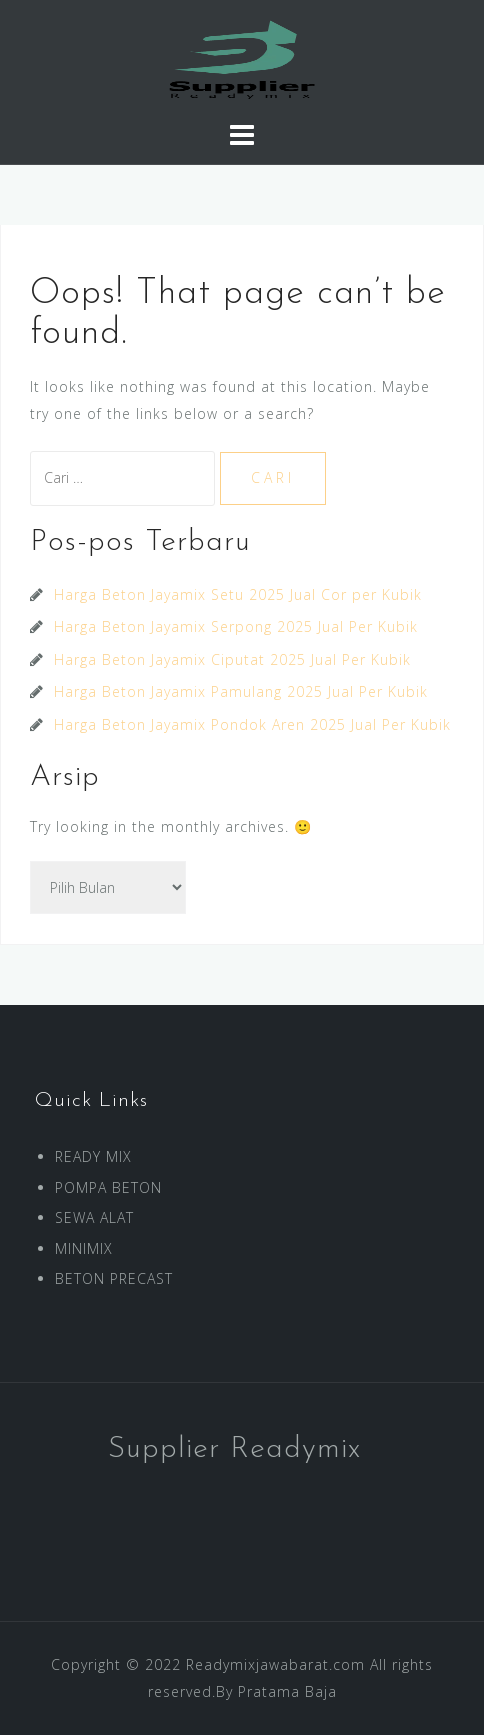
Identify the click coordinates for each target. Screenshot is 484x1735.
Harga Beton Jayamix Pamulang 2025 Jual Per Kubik (241, 691)
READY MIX (93, 1156)
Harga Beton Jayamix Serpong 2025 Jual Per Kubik (236, 626)
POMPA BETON (108, 1187)
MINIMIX (84, 1248)
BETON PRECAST (114, 1278)
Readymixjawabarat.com (275, 1664)
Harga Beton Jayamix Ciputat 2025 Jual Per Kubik (232, 659)
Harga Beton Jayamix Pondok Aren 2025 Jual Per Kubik (252, 724)
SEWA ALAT (94, 1217)
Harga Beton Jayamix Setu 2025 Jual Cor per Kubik (238, 594)
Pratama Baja (287, 1691)
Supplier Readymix (234, 1449)
